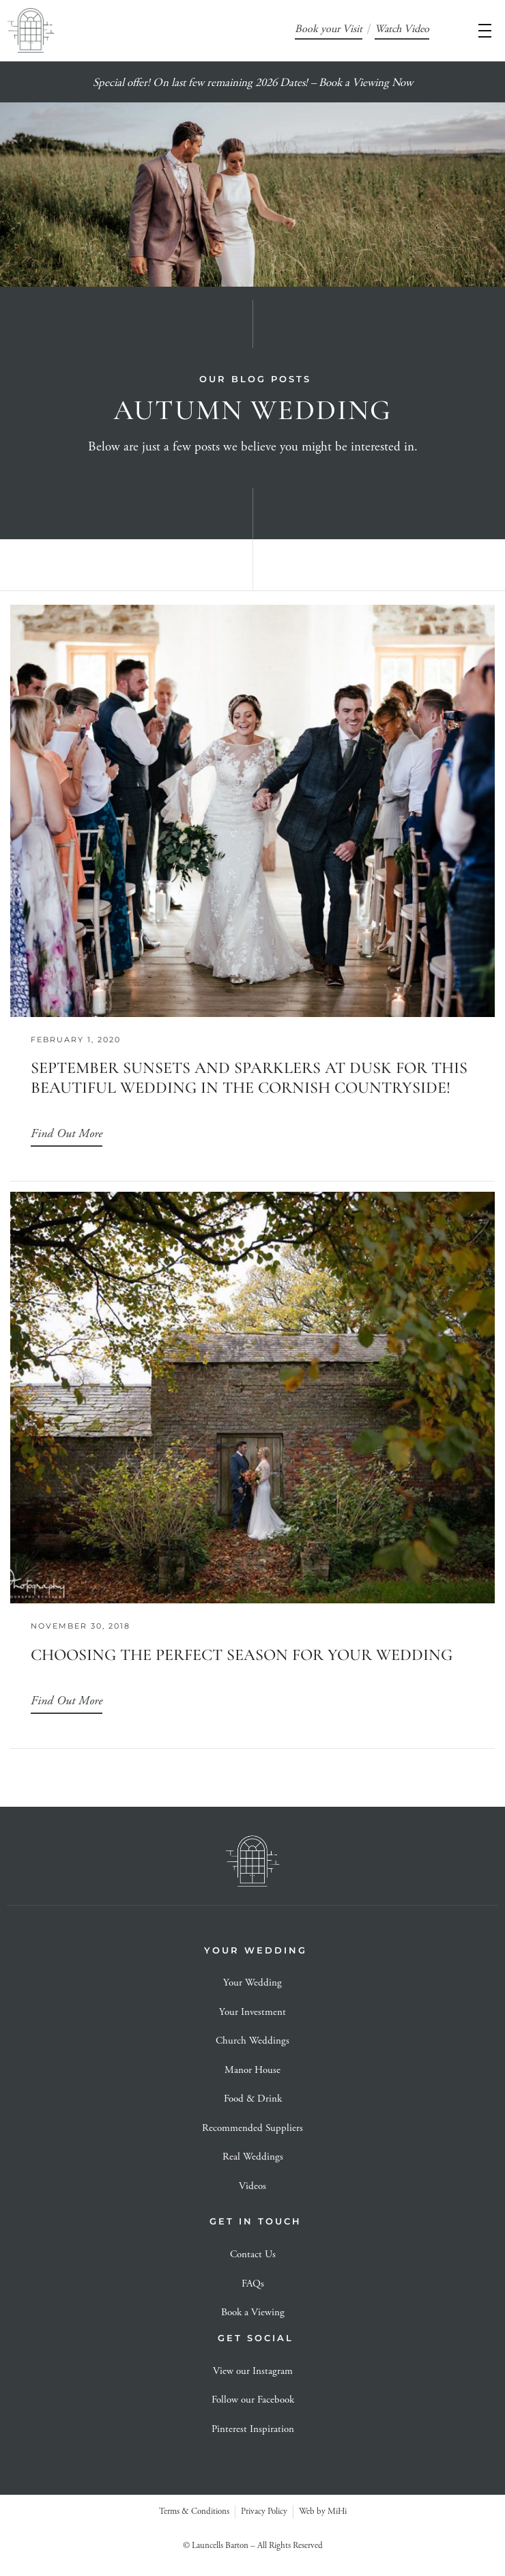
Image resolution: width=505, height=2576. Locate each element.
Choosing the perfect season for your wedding (241, 1655)
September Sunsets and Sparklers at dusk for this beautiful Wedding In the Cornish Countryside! (249, 1078)
